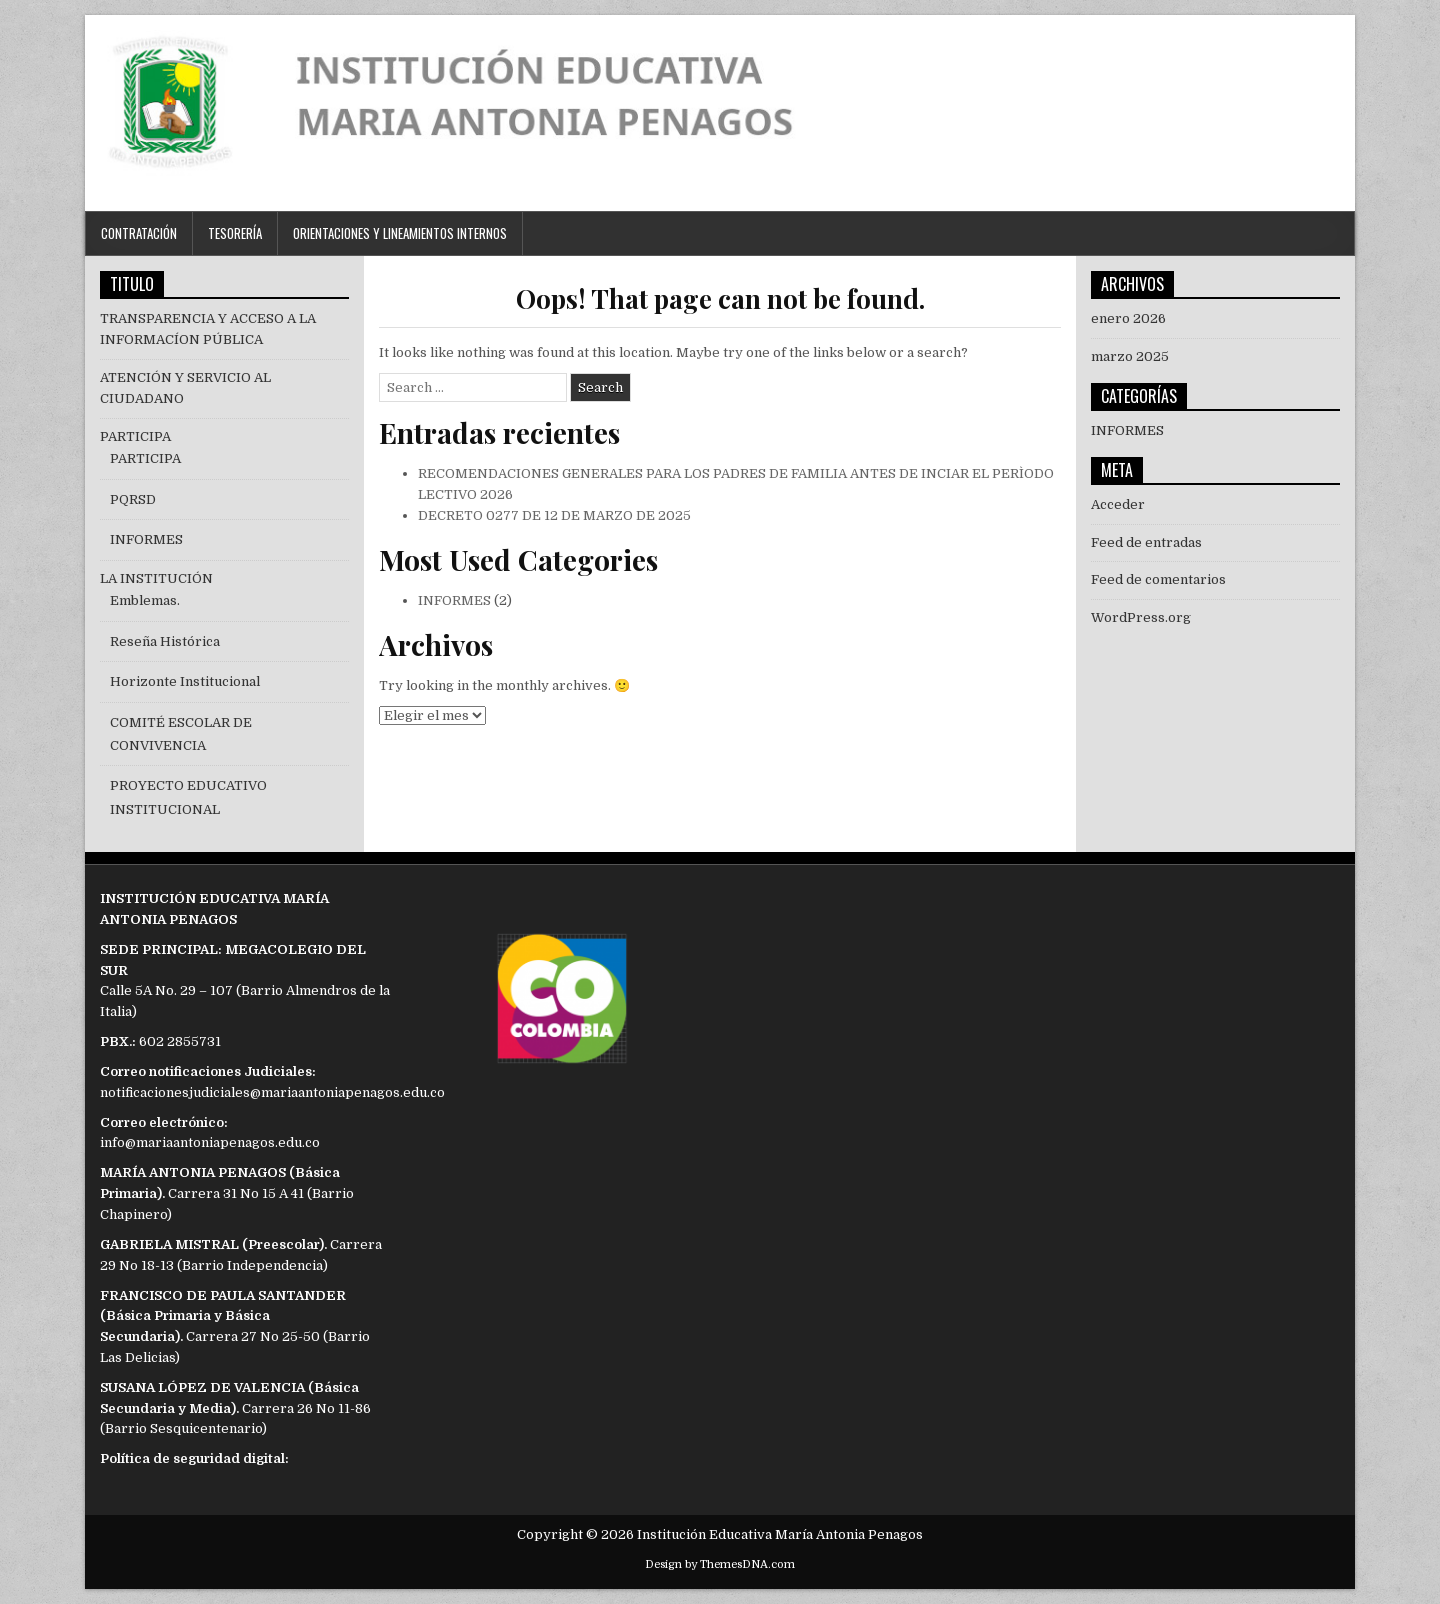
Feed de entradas (1146, 542)
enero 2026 (1128, 318)
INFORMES (454, 600)
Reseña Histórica (165, 641)
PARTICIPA (135, 436)
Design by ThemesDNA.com (720, 1564)
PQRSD (133, 499)
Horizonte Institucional (185, 681)
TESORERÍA (235, 233)
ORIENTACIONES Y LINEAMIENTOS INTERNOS (400, 233)
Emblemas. (145, 600)
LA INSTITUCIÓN (156, 578)
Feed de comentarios (1158, 579)
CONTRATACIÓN (139, 233)
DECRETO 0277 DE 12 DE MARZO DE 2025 (554, 515)
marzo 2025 (1130, 356)
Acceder (1118, 504)
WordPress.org (1141, 617)
